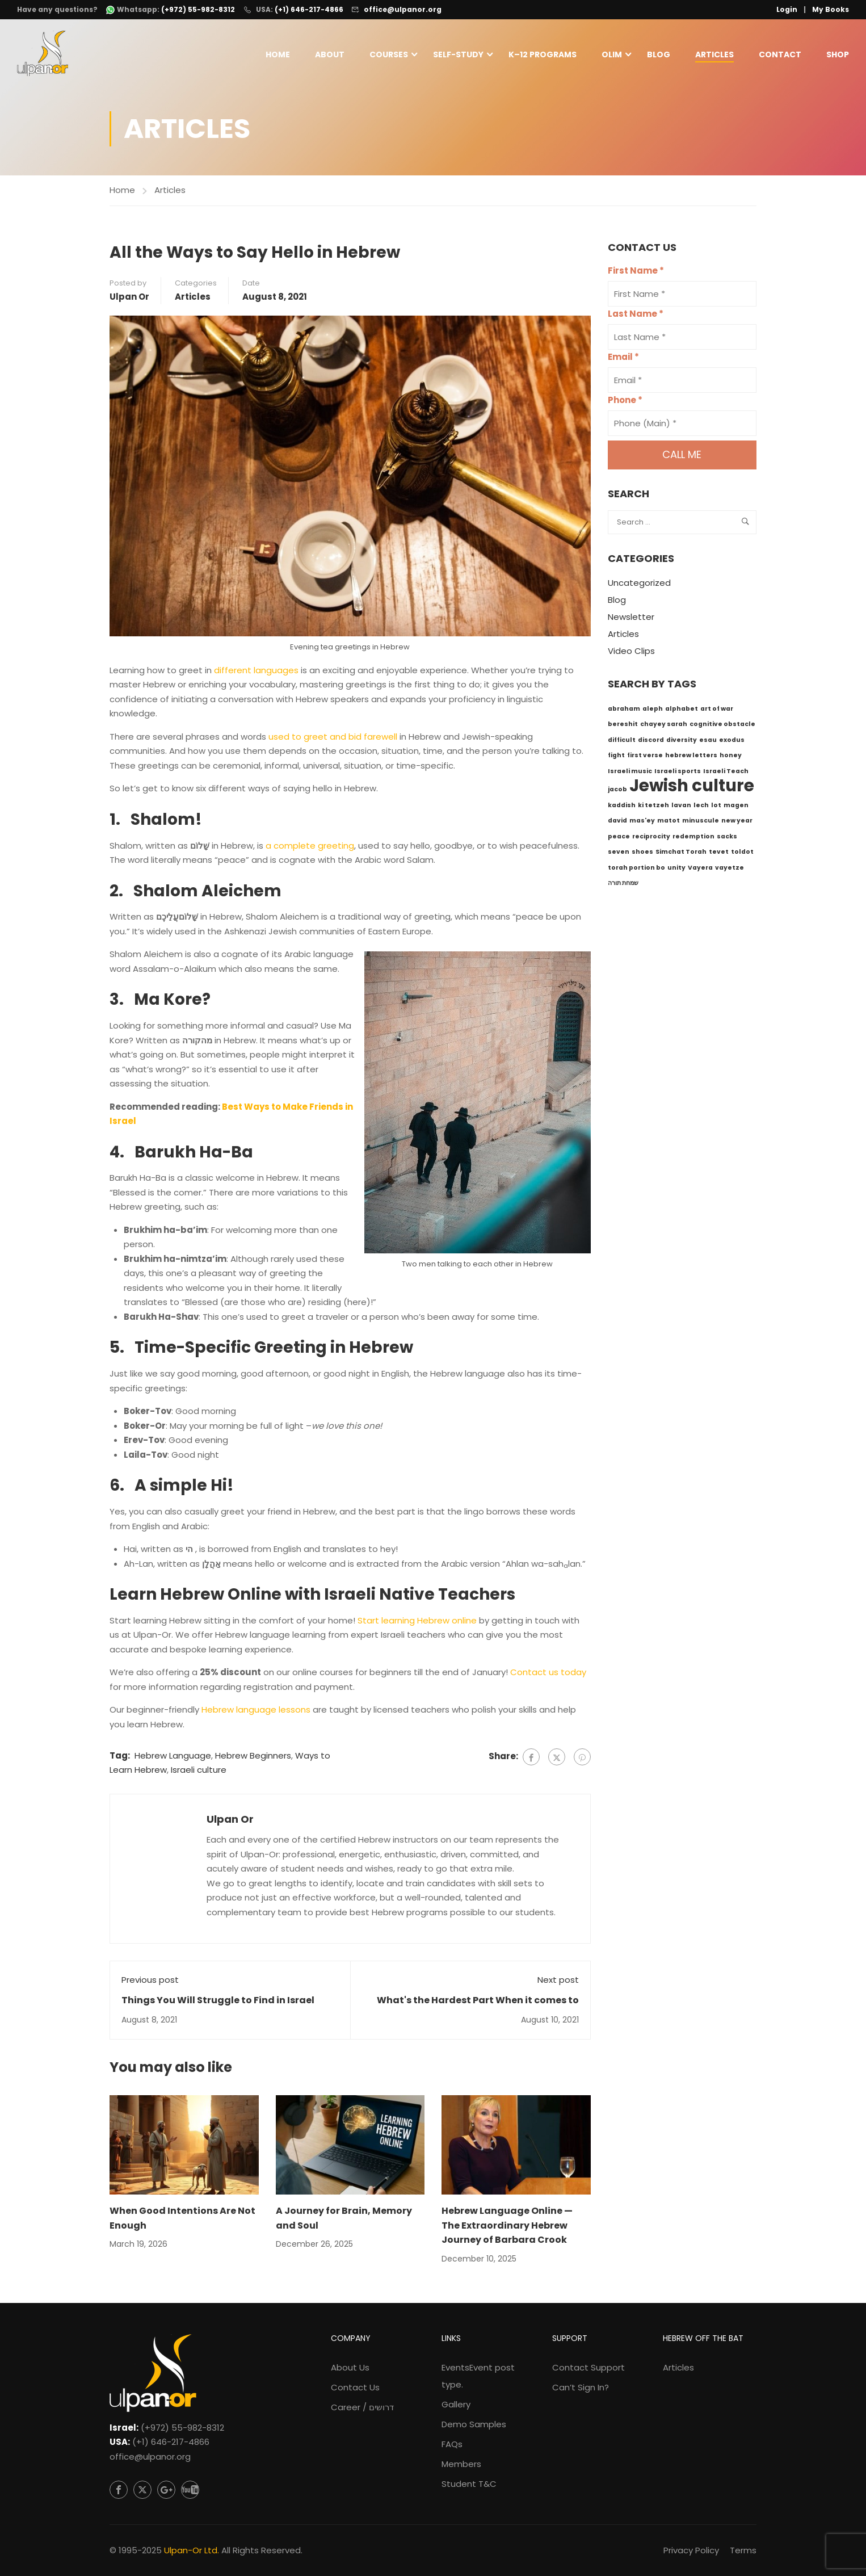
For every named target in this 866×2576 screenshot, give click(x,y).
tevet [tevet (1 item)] (719, 854)
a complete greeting (310, 848)
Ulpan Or (129, 299)
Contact (780, 55)
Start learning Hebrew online (417, 1623)
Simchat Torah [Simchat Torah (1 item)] (681, 854)
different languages (256, 672)
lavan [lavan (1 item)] (681, 807)
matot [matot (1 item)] (668, 823)
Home (278, 55)
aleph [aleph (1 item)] (652, 711)
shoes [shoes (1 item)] (642, 854)
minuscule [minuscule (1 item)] (700, 823)
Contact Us (355, 2387)
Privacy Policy (691, 2550)
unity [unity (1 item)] (676, 870)
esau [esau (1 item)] (708, 742)
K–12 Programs (542, 55)
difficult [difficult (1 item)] (622, 742)
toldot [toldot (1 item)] (742, 854)
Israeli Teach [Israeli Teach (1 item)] (726, 773)
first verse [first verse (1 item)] (645, 757)
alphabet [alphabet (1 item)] (681, 711)
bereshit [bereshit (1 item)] (623, 726)
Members (461, 2464)
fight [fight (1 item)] (616, 757)
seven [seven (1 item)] (618, 854)
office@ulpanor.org (403, 9)
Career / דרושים (362, 2407)
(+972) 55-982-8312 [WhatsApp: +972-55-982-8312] (198, 9)
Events (478, 2375)
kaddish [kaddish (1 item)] (622, 807)
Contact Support (588, 2367)
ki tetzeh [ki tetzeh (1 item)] (653, 807)
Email (623, 360)
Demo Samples (474, 2424)
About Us (350, 2367)
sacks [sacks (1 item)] (727, 838)
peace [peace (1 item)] (619, 838)
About (329, 55)
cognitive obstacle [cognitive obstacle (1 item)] (722, 726)
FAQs (452, 2444)
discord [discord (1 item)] (651, 742)
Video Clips (631, 654)
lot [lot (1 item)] (716, 807)
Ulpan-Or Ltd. (191, 2550)
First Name (636, 273)
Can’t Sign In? (580, 2387)
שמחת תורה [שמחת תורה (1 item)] (623, 885)
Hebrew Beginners (253, 1758)
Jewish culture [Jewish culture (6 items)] (691, 787)
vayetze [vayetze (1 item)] (729, 870)
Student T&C (469, 2484)
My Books (830, 9)
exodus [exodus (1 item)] (732, 742)
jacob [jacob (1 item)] (617, 791)
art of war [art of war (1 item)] (716, 711)
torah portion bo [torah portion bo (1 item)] (636, 870)
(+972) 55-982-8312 (182, 2428)
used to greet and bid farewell (332, 739)
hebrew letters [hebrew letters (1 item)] (691, 757)
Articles (714, 55)
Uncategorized (639, 585)
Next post (558, 1982)
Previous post (150, 1982)
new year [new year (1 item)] (737, 823)
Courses (388, 55)
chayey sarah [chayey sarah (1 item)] (663, 726)
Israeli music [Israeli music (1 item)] (630, 773)
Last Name (635, 316)
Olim (612, 55)
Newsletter (631, 620)
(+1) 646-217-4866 (309, 9)
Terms (743, 2550)
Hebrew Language (172, 1758)
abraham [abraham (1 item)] (624, 711)
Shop (837, 55)
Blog (658, 55)
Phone (625, 403)
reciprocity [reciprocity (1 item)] (651, 838)
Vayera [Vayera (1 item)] (700, 870)
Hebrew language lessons (255, 1712)
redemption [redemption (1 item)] (693, 838)
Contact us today (548, 1675)
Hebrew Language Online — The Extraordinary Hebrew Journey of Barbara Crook (507, 2227)
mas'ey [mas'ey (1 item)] (642, 823)
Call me (681, 457)
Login (786, 9)
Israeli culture (198, 1772)
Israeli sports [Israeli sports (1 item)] (677, 773)
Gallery (456, 2404)
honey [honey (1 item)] (731, 757)
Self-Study (458, 55)
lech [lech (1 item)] (701, 807)
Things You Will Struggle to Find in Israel (217, 2002)
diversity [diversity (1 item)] (681, 742)
